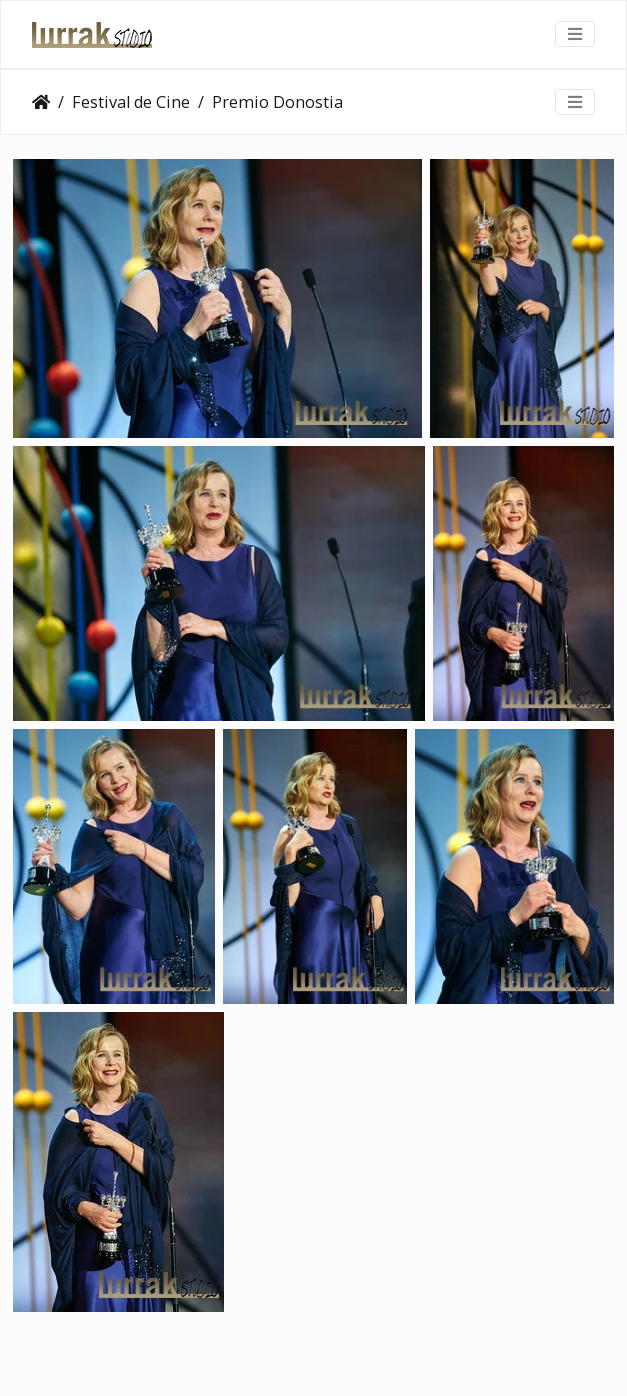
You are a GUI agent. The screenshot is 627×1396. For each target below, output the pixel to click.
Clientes (41, 102)
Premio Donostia (277, 102)
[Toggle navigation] (575, 34)
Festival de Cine (131, 102)
